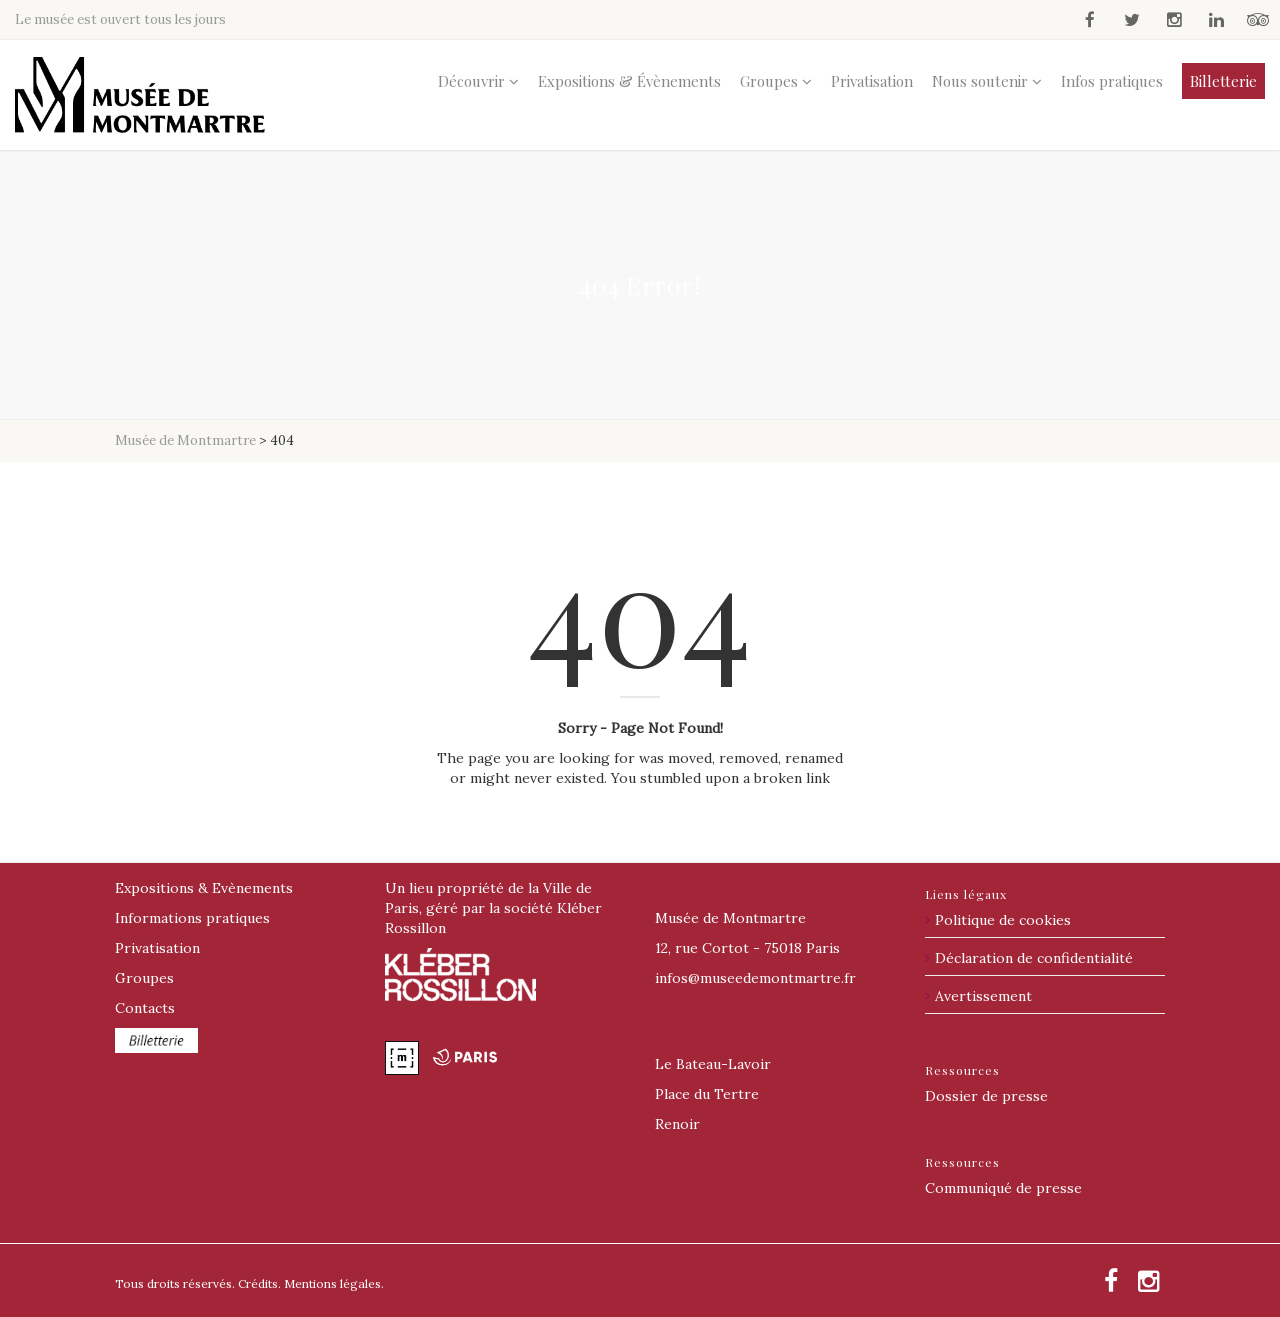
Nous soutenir (980, 81)
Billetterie (1223, 81)
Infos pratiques (1112, 81)
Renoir (677, 1124)
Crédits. (259, 1283)
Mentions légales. (334, 1283)
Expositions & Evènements (204, 888)
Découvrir (471, 81)
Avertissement (983, 996)
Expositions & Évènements (629, 81)
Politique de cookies (1003, 920)
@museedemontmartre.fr (755, 978)
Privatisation (872, 81)
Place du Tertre (707, 1094)
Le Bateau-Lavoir (713, 1064)
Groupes (769, 81)
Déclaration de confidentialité (1034, 958)
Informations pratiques (192, 918)
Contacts (145, 1008)
